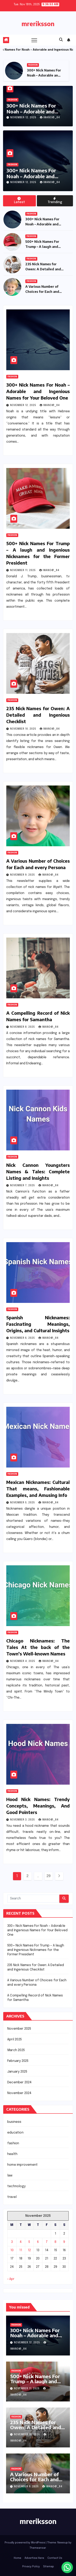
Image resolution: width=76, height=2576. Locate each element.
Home (17, 2558)
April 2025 (14, 2039)
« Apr (10, 2279)
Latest (19, 200)
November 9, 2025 (23, 875)
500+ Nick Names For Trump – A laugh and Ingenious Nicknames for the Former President (35, 1950)
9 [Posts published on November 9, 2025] (64, 2242)
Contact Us (54, 2558)
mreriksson (38, 24)
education (15, 2132)
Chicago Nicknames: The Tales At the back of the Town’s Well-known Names (38, 1647)
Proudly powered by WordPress (25, 2542)
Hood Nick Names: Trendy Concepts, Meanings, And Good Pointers (38, 1805)
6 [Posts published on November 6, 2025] (38, 2242)
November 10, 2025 (23, 729)
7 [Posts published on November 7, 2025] (47, 2242)
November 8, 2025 (23, 1027)
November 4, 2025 (23, 1661)
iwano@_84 (50, 117)
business (14, 2122)
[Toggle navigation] (34, 40)
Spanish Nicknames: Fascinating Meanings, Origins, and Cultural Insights (38, 1324)
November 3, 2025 (23, 1820)
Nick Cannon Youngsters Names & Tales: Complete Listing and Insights (38, 1171)
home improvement (22, 2165)
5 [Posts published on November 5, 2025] (29, 2242)
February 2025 (18, 2061)
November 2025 (19, 2028)
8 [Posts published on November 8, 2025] (55, 2242)
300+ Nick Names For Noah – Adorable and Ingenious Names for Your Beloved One (38, 391)
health (12, 2154)
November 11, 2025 (23, 570)
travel (12, 2197)
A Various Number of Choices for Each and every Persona (42, 292)
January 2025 (17, 2071)
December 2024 (19, 2082)
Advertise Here (34, 2558)
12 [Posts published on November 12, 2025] (29, 2250)
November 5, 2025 (23, 1503)
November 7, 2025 (23, 1185)
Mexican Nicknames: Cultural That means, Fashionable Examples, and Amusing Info (38, 1488)
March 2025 (16, 2050)
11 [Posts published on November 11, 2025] (20, 2250)
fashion (33, 65)
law (10, 2175)
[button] (61, 40)
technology (16, 2186)
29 (48, 1876)
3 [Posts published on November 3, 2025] (12, 2242)
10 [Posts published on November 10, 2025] (12, 2250)
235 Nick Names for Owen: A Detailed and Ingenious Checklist (43, 269)
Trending (55, 200)
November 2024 (19, 2093)
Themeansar (38, 2548)
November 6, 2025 (23, 1338)
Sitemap (48, 2566)
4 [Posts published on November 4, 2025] (21, 2242)
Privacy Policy (31, 2566)
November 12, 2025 (23, 117)
